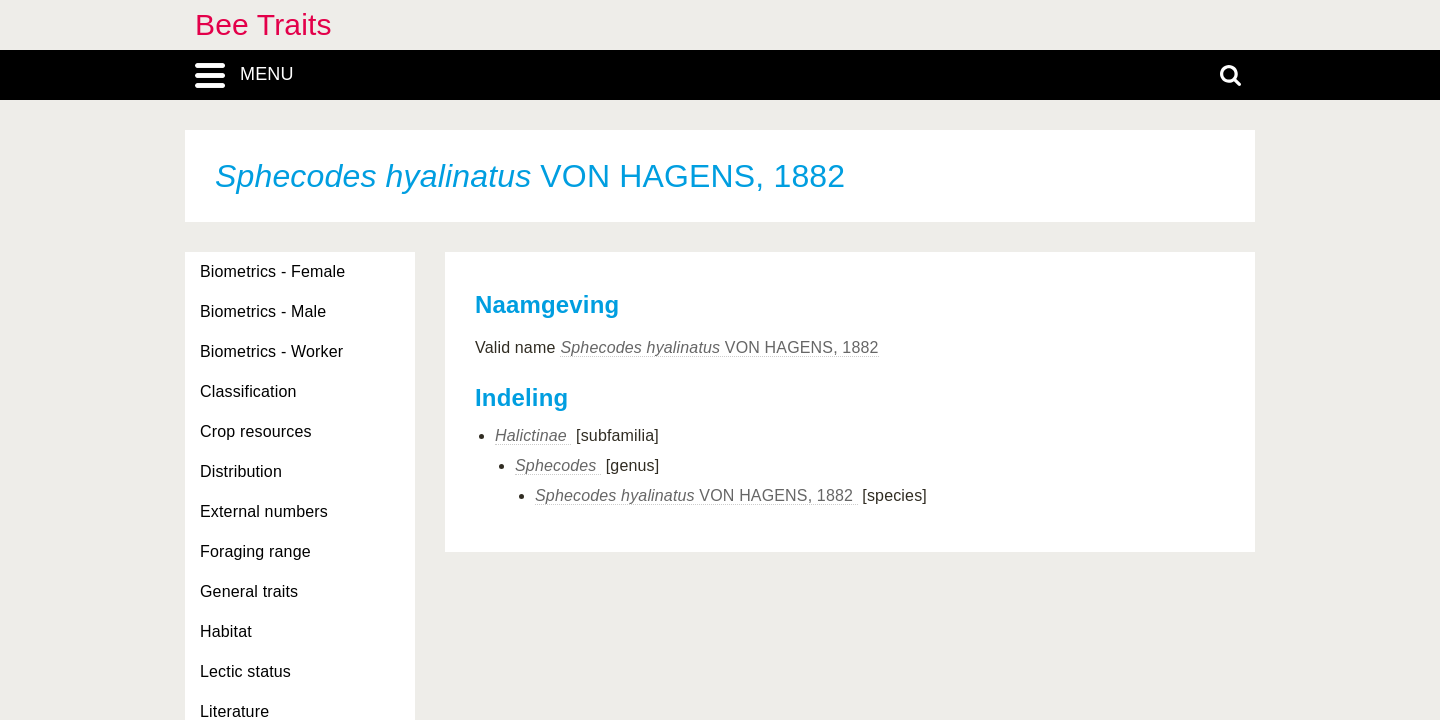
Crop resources (256, 431)
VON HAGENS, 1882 (719, 347)
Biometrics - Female (272, 271)
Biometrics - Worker (271, 351)
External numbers (264, 511)
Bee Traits (263, 24)
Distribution (241, 471)
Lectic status (245, 671)
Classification (248, 391)
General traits (249, 591)
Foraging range (255, 551)
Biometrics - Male (263, 311)
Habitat (226, 631)
